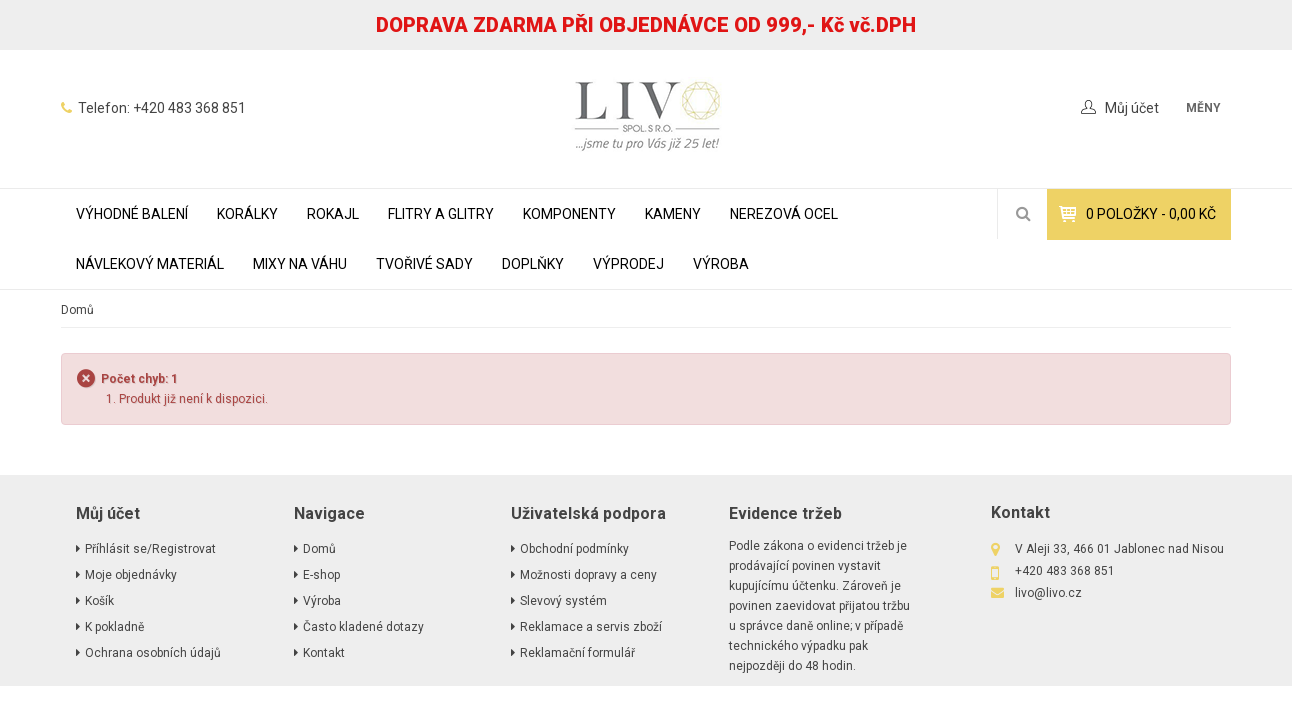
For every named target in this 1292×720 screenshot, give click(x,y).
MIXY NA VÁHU (300, 264)
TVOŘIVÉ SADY (424, 264)
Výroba (721, 264)
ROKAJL (333, 214)
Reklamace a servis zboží (591, 627)
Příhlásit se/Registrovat (150, 549)
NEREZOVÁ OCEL (784, 214)
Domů (77, 310)
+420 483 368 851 (189, 108)
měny (1203, 108)
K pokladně (114, 627)
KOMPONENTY (569, 214)
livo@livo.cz (1048, 593)
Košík (99, 601)
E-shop (321, 575)
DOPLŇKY (533, 264)
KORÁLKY (247, 214)
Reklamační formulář (577, 653)
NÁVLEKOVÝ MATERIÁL (150, 264)
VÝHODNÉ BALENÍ (132, 214)
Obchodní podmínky (574, 549)
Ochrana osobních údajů (153, 653)
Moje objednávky (131, 575)
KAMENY (673, 214)
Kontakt (324, 653)
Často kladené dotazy (363, 627)
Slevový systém (563, 601)
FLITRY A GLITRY (441, 214)
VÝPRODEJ (628, 264)
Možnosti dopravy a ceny (588, 575)
